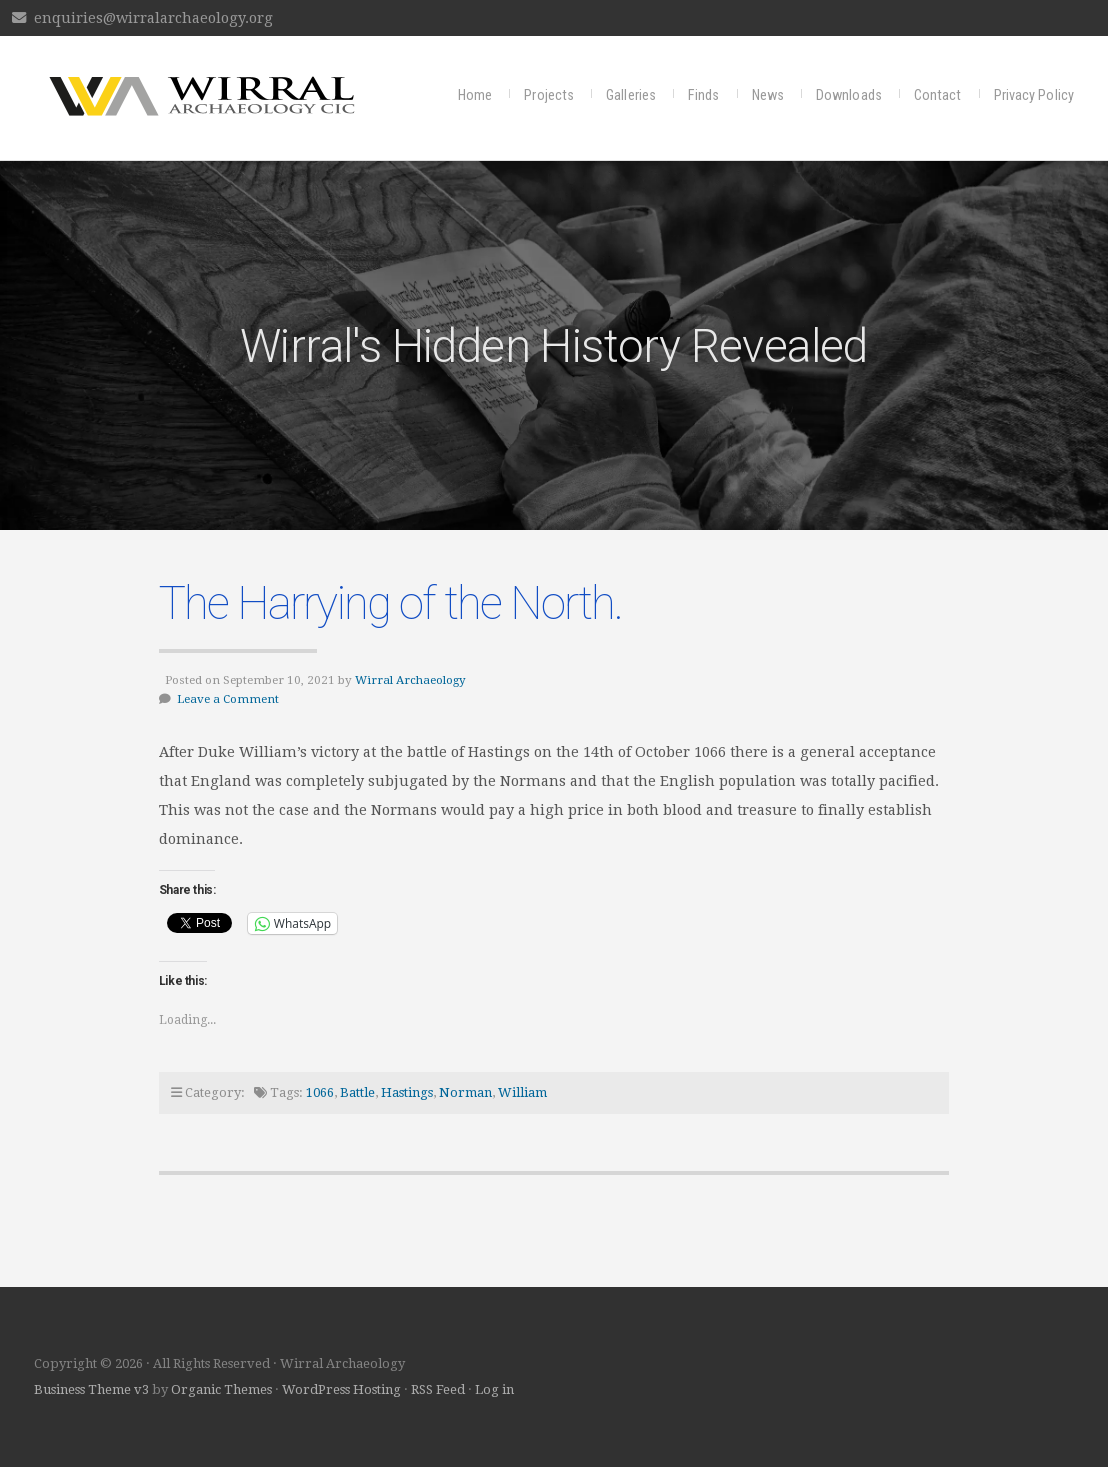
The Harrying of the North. (390, 603)
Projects (549, 95)
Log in (494, 1389)
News (768, 95)
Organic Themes (221, 1389)
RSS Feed (438, 1389)
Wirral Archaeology (410, 680)
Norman (465, 1092)
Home (475, 95)
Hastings (407, 1092)
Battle (357, 1092)
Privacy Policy (1034, 95)
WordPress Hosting (341, 1389)
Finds (704, 95)
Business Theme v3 (91, 1389)
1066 (320, 1092)
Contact (938, 95)
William (522, 1092)
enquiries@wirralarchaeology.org (153, 18)
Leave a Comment (228, 699)
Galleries (631, 95)
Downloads (849, 95)
